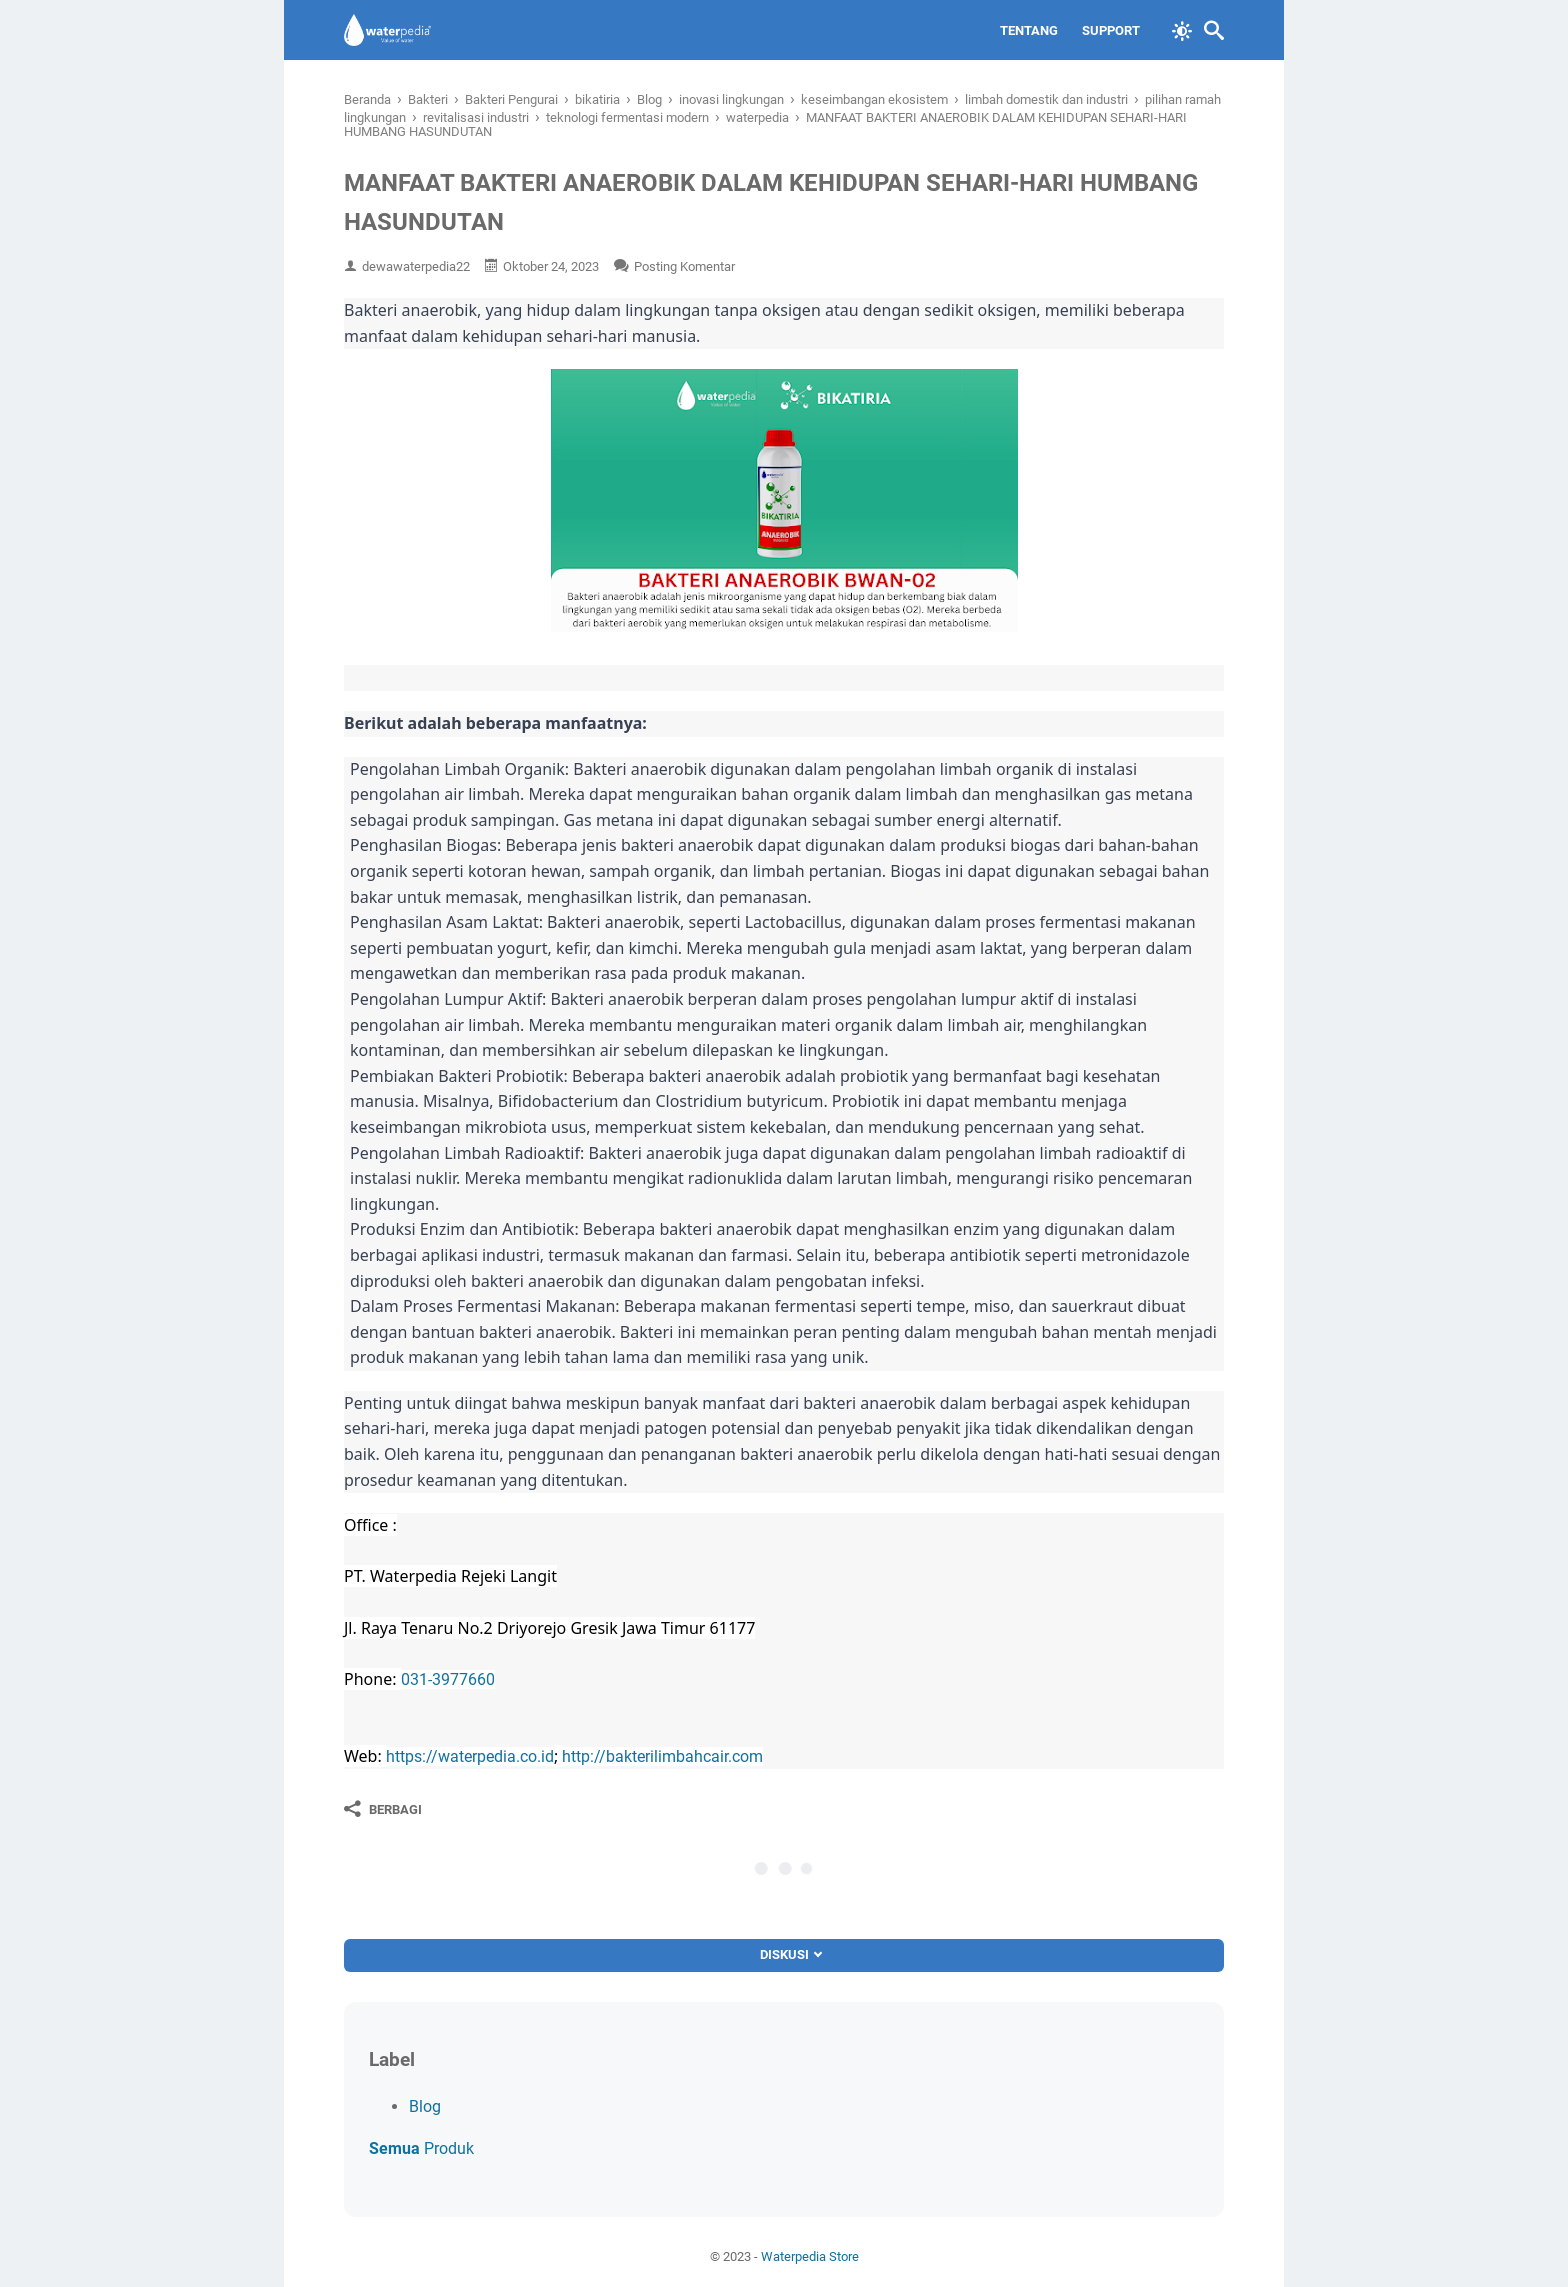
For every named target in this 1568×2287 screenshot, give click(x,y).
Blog (425, 2106)
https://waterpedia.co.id (470, 1756)
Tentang (1029, 30)
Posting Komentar (684, 266)
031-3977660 (448, 1679)
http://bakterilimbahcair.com (662, 1756)
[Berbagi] (383, 1809)
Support (1111, 30)
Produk (421, 2148)
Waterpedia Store (810, 2256)
